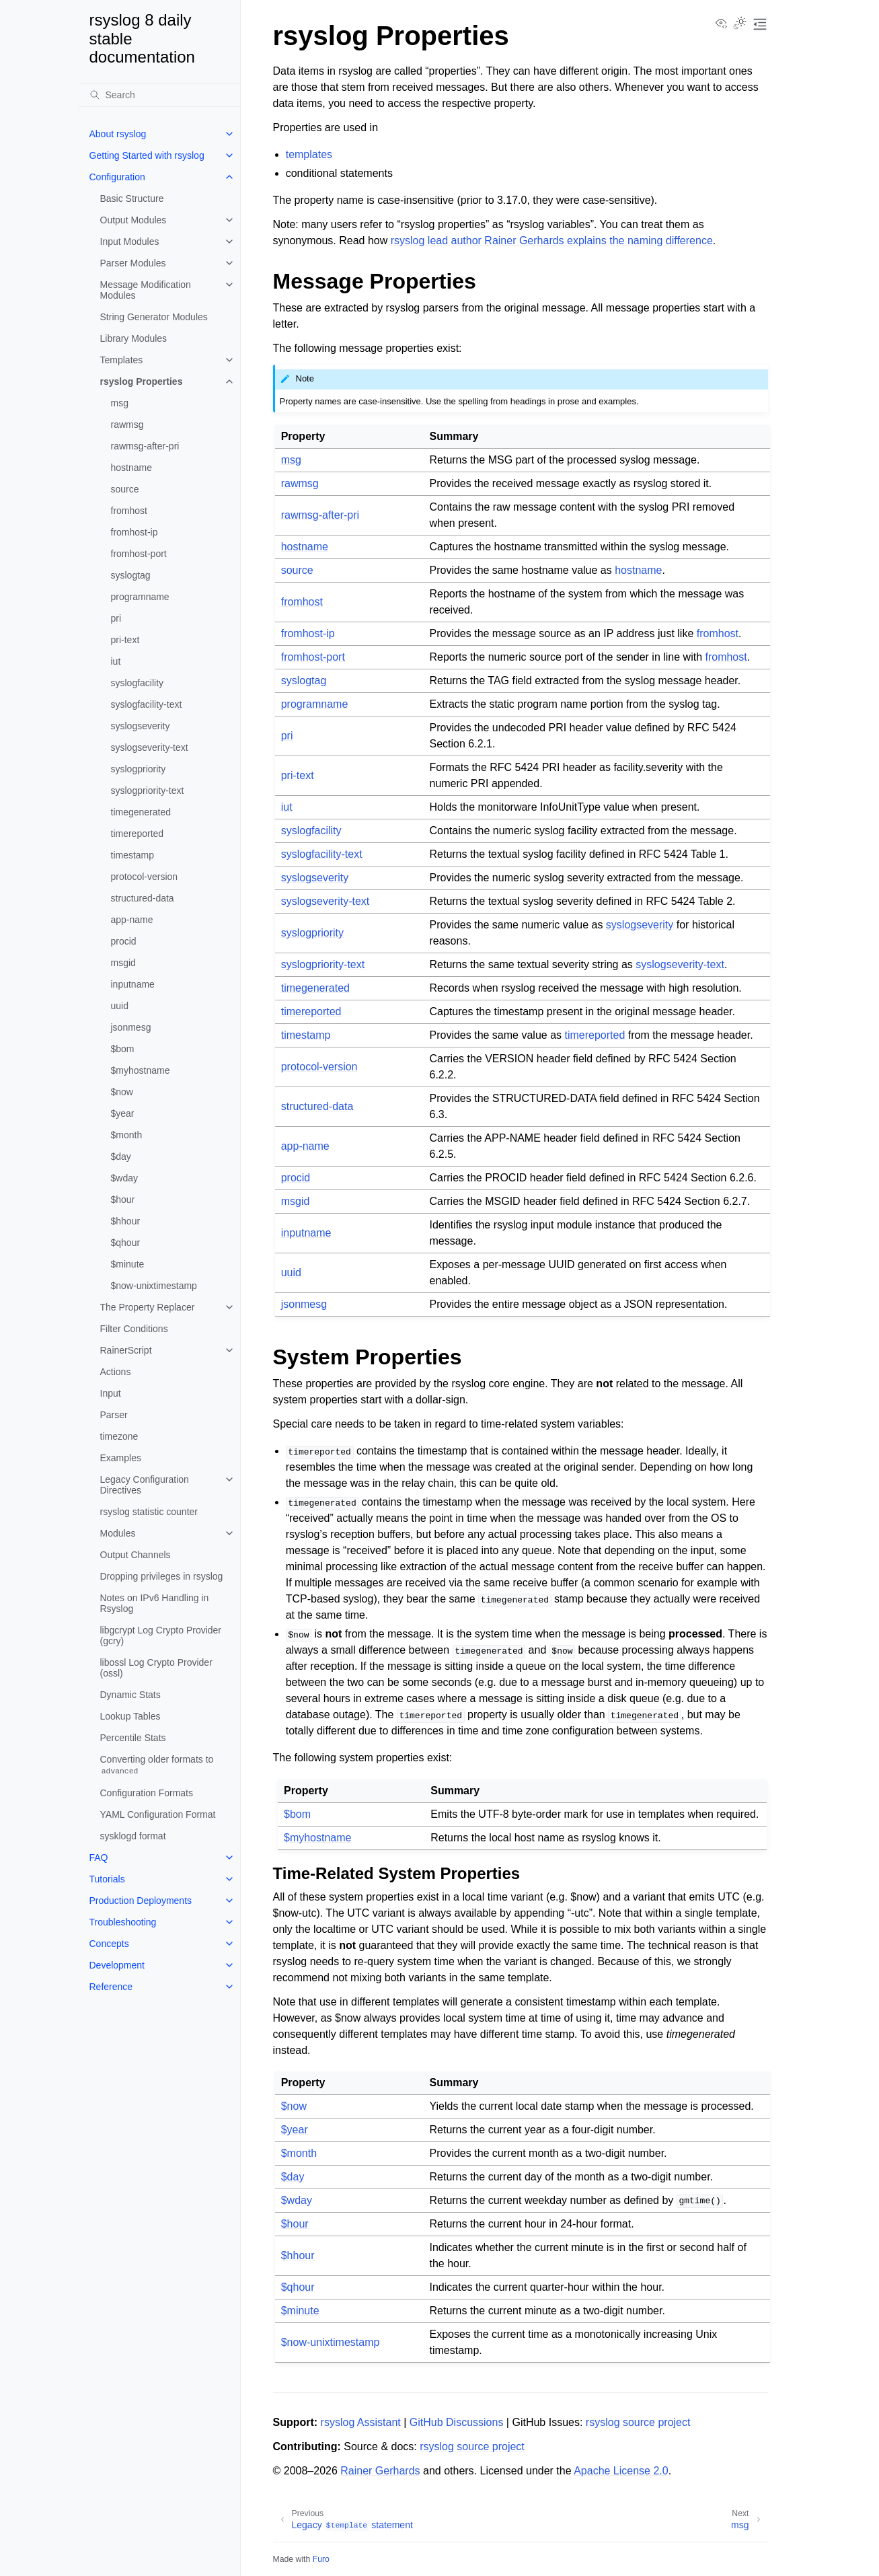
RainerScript (126, 1350)
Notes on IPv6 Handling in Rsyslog (154, 1603)
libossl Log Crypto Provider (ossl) (156, 1668)
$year (123, 1113)
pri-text (125, 639)
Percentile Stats (133, 1737)
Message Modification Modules (145, 290)
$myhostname (140, 1070)
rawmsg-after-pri (145, 446)
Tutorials (107, 1879)
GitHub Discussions (457, 2422)
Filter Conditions (134, 1328)
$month (127, 1135)
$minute (128, 1264)
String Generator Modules (154, 316)
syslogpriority (138, 769)
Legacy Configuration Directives (144, 1485)
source (125, 489)
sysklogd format (133, 1836)
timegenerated (141, 812)
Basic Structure (132, 198)
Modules (118, 1533)
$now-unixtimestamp (154, 1285)
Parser (114, 1414)
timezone (119, 1436)
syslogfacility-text (146, 704)
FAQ (98, 1857)
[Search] (159, 95)
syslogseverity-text (149, 747)
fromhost (129, 510)
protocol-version (144, 876)
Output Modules (133, 220)
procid (124, 941)
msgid (123, 962)
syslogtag (131, 575)
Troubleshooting (123, 1922)
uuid (119, 1005)
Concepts (109, 1943)
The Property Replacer (147, 1307)
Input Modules (129, 241)
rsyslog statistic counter (149, 1511)
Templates (121, 360)
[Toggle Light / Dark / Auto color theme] (740, 24)
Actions (115, 1371)
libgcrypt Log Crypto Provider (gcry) (161, 1635)
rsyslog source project (638, 2422)
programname (140, 596)
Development (117, 1965)
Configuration (117, 177)
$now (122, 1092)
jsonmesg (131, 1027)
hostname (131, 467)
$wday (124, 1178)
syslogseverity (140, 726)
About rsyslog (118, 133)
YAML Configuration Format (158, 1814)
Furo (321, 2559)
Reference (111, 1986)
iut (116, 661)
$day (121, 1156)
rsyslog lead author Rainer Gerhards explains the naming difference (552, 240)
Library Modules (133, 338)
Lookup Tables (130, 1716)
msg (119, 403)
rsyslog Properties (141, 381)
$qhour (126, 1242)
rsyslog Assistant (361, 2422)
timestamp (133, 855)
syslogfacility (137, 682)
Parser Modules (133, 263)
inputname (133, 984)
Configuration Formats (147, 1793)
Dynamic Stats (130, 1694)
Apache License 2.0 (621, 2470)
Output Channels (135, 1554)
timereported (137, 833)
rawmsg (127, 424)
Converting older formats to (157, 1765)
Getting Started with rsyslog (146, 155)
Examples (120, 1457)
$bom (123, 1048)
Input (110, 1393)
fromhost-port (139, 553)
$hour (123, 1199)
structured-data (142, 898)
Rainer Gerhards (380, 2470)
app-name (132, 919)
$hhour (126, 1221)
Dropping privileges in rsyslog (161, 1576)
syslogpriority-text (147, 790)
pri (116, 618)
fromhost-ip (134, 532)
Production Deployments (140, 1900)
